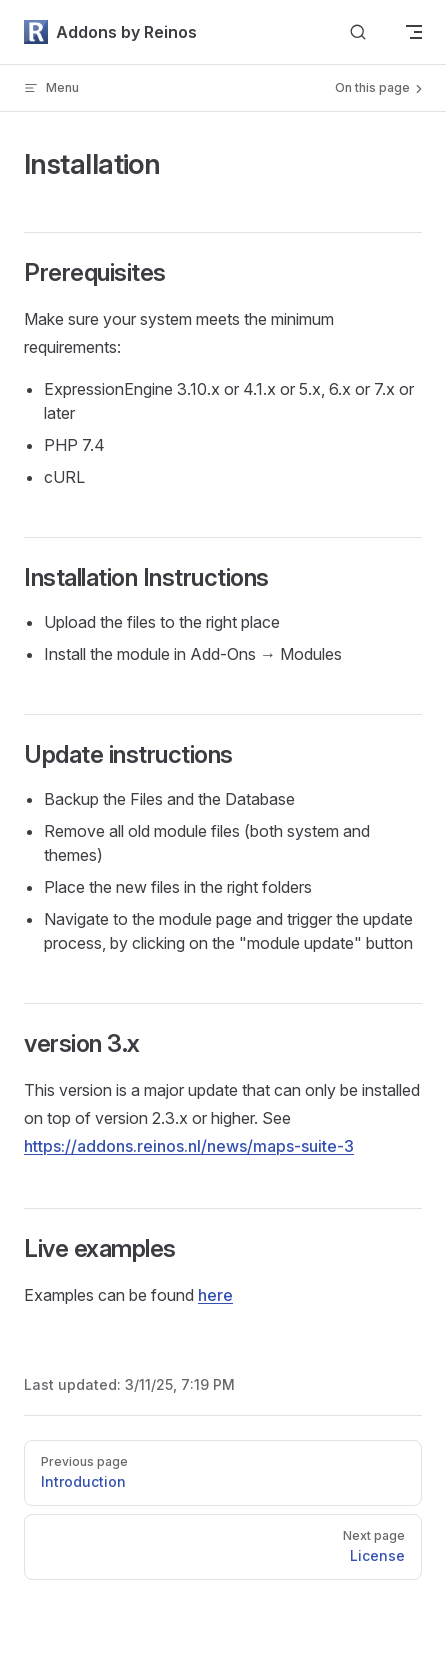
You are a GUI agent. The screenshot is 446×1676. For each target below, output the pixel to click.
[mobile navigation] (414, 32)
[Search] (358, 32)
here (215, 1295)
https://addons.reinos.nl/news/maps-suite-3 (189, 1146)
